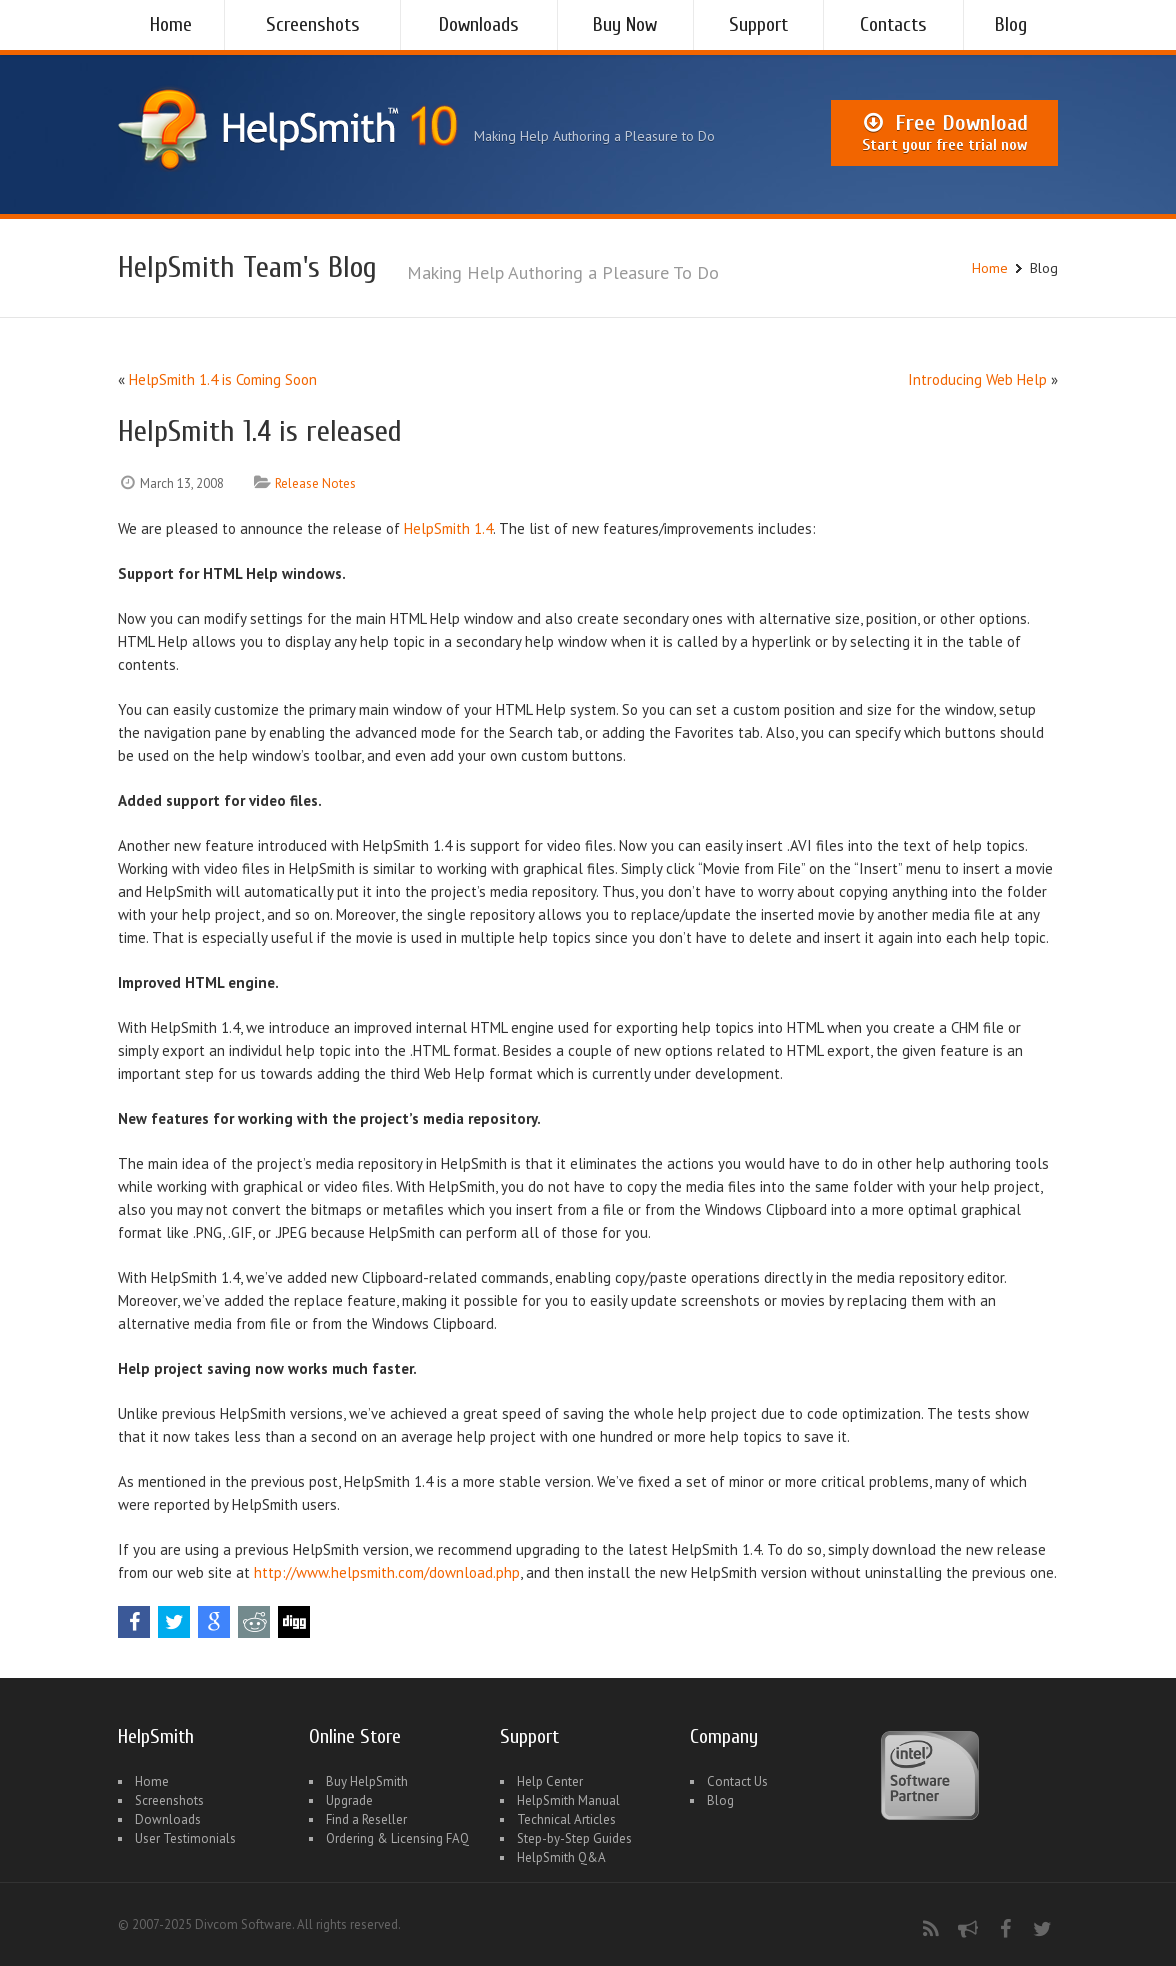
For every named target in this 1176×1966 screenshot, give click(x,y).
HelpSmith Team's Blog (247, 267)
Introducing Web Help (977, 379)
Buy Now (625, 24)
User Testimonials (185, 1838)
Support (758, 24)
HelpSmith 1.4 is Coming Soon (223, 379)
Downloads (479, 24)
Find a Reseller (366, 1819)
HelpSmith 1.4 (448, 528)
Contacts (893, 24)
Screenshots (313, 24)
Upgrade (349, 1800)
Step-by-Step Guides (574, 1838)
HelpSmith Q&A (561, 1857)
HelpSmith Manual (568, 1800)
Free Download (944, 133)
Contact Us (737, 1781)
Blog (1011, 24)
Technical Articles (566, 1819)
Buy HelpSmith (367, 1781)
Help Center (550, 1781)
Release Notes (315, 483)
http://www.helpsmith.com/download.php (387, 1572)
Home (171, 24)
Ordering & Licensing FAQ (397, 1838)
